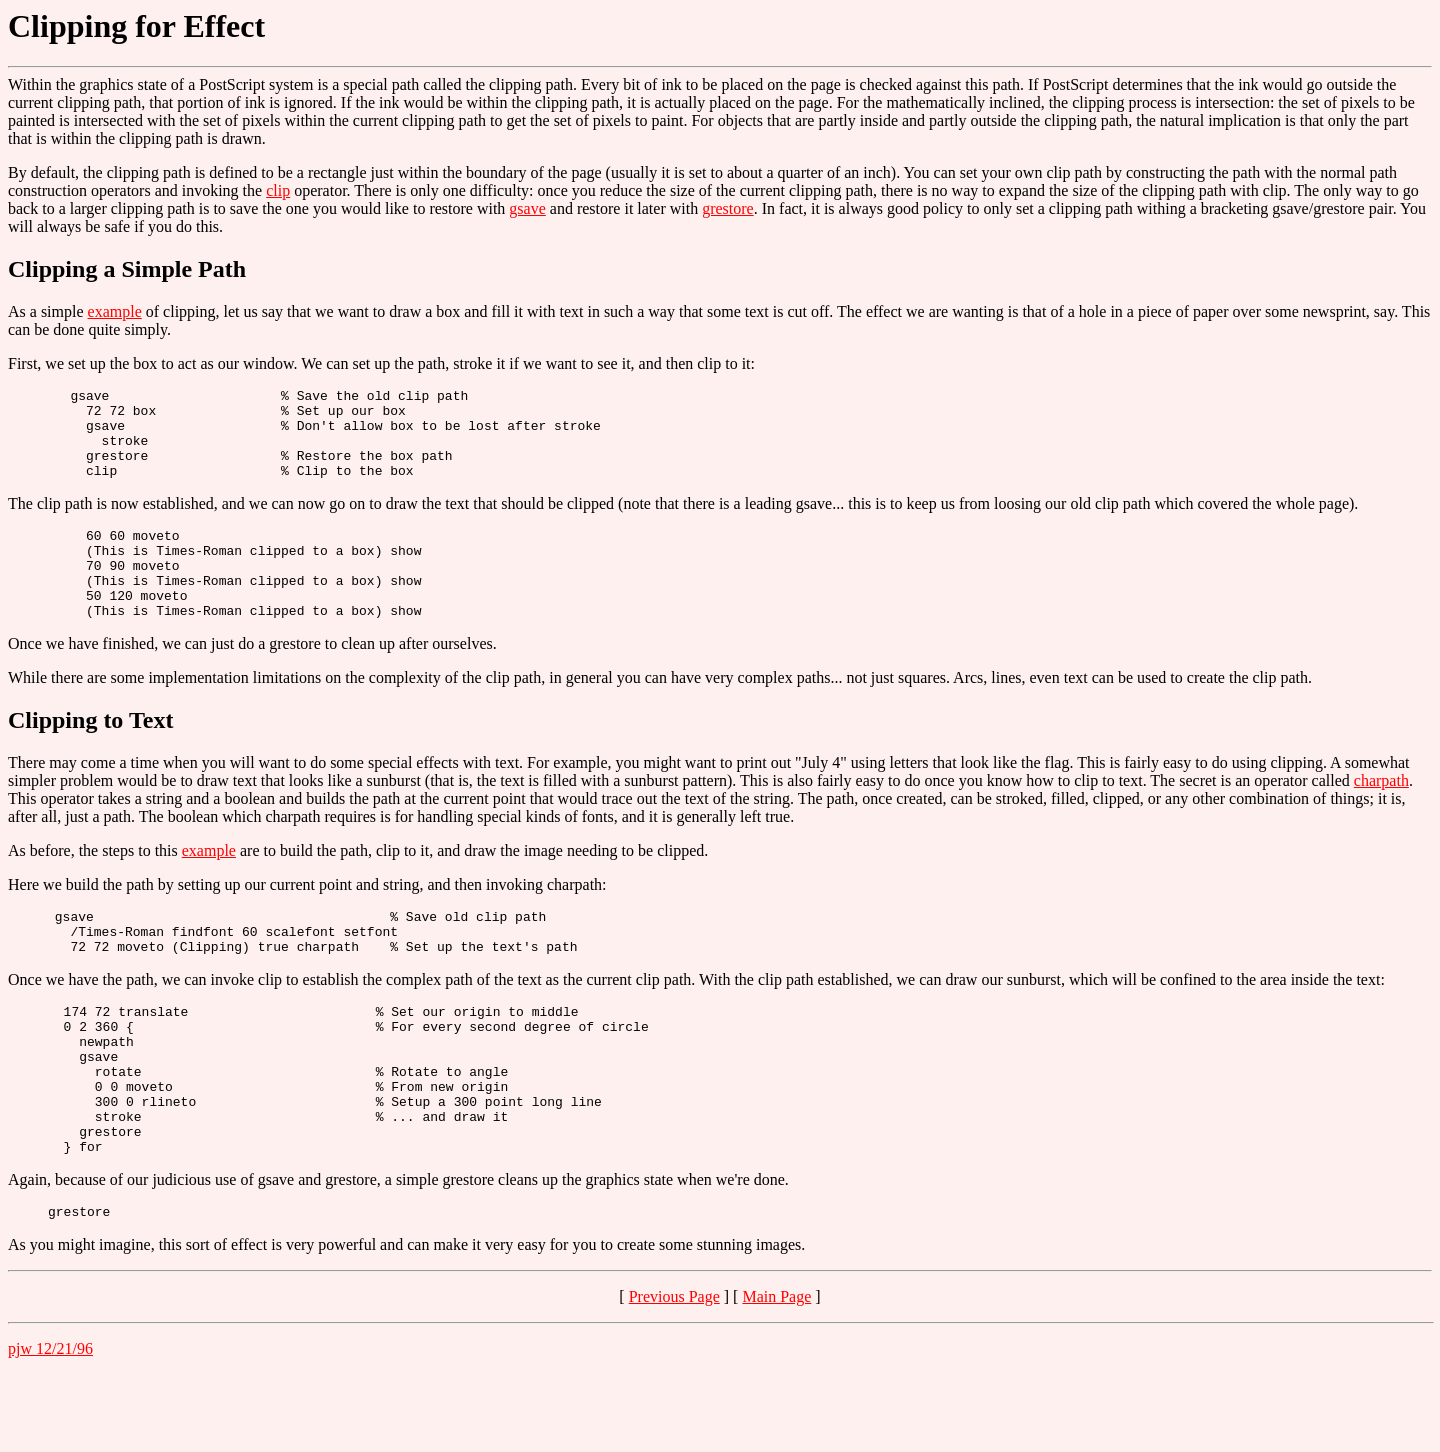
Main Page (776, 1374)
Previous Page (674, 1374)
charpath (1381, 816)
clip (278, 190)
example (115, 311)
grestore (728, 208)
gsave (527, 208)
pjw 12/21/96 (50, 1426)
